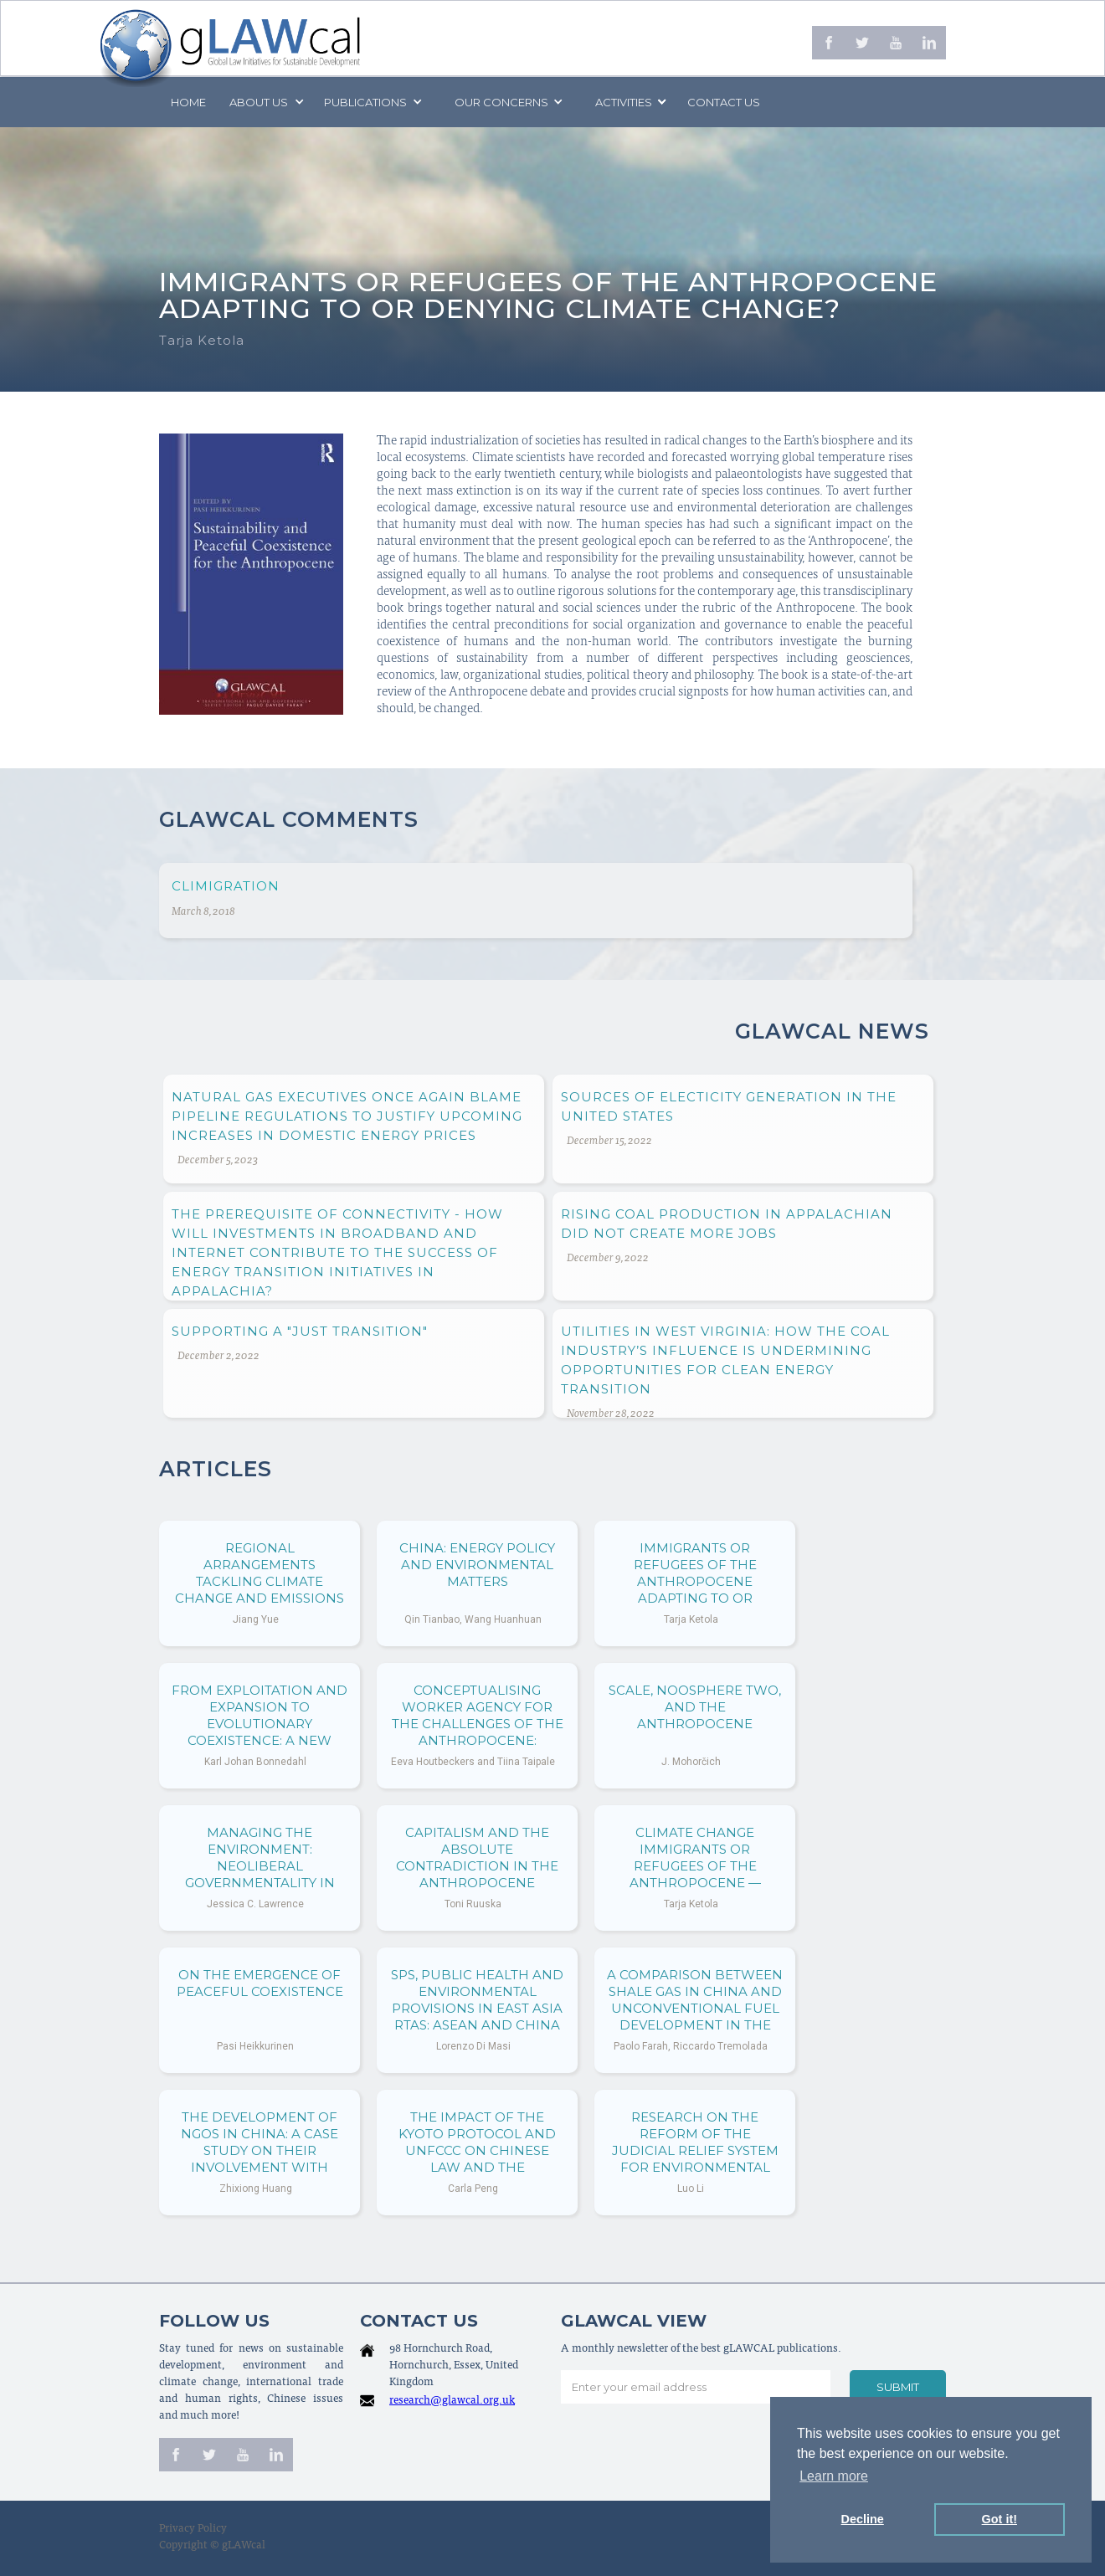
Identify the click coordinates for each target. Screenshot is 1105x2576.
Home (188, 102)
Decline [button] (862, 2519)
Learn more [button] (833, 2476)
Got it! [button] (999, 2519)
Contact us (723, 102)
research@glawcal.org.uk (452, 2401)
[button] (265, 102)
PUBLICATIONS (365, 102)
